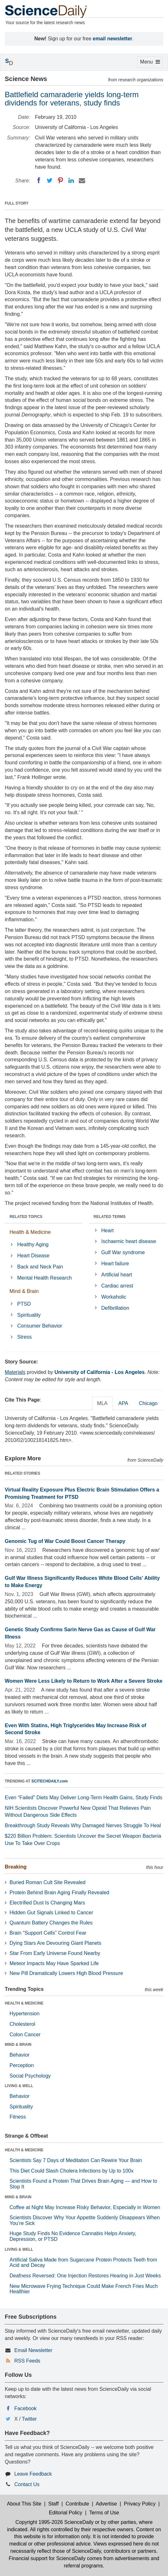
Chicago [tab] (148, 1403)
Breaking (15, 1866)
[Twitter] (49, 180)
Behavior (20, 2055)
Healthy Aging (33, 1244)
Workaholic (113, 1297)
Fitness (18, 2117)
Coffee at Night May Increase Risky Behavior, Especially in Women (85, 2207)
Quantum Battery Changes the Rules (51, 1922)
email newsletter (112, 38)
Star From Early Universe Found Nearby (55, 1953)
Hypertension (24, 2013)
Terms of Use (104, 2512)
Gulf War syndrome (123, 1252)
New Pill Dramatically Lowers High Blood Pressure (66, 1973)
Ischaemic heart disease (128, 1241)
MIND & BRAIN (18, 2044)
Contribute (77, 2503)
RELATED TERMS (110, 1216)
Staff (53, 2503)
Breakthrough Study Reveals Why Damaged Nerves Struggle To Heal (83, 1825)
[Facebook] (39, 180)
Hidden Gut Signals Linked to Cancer (51, 1912)
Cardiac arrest (117, 1285)
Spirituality (29, 1315)
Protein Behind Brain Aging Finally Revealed (59, 1892)
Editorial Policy (65, 2512)
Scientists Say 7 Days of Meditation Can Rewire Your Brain (76, 2160)
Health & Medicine (30, 1232)
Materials (15, 1372)
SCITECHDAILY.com (49, 1781)
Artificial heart (116, 1274)
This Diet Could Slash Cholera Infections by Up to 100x (71, 2171)
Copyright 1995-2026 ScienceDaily (54, 2522)
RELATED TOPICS (26, 1216)
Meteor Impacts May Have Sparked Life (54, 1963)
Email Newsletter (33, 2350)
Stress (24, 1337)
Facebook (25, 2408)
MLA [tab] (102, 1403)
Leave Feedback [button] (33, 2474)
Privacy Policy (140, 2503)
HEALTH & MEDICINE (24, 2003)
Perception (22, 2065)
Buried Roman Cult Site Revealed (47, 1882)
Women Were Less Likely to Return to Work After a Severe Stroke (83, 1681)
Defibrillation (115, 1308)
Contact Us (26, 2484)
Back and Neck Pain (40, 1266)
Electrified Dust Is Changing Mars (47, 1902)
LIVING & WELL (19, 2086)
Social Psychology (30, 2076)
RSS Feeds (27, 2360)
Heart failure (115, 1263)
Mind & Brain (24, 1291)
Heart (107, 1230)
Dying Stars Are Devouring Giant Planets (55, 1943)
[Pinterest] (60, 180)
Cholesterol (22, 2024)
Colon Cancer (25, 2034)
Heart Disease (33, 1255)
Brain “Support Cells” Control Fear (48, 1933)
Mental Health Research (44, 1278)
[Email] (82, 180)
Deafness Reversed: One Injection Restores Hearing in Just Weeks (85, 2275)
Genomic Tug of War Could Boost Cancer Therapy (65, 1541)
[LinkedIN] (71, 180)
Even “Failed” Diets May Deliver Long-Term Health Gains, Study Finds (83, 1797)
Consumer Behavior (39, 1326)
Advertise (106, 2503)
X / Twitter (25, 2419)
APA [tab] (123, 1403)
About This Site (24, 2503)
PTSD (24, 1304)
